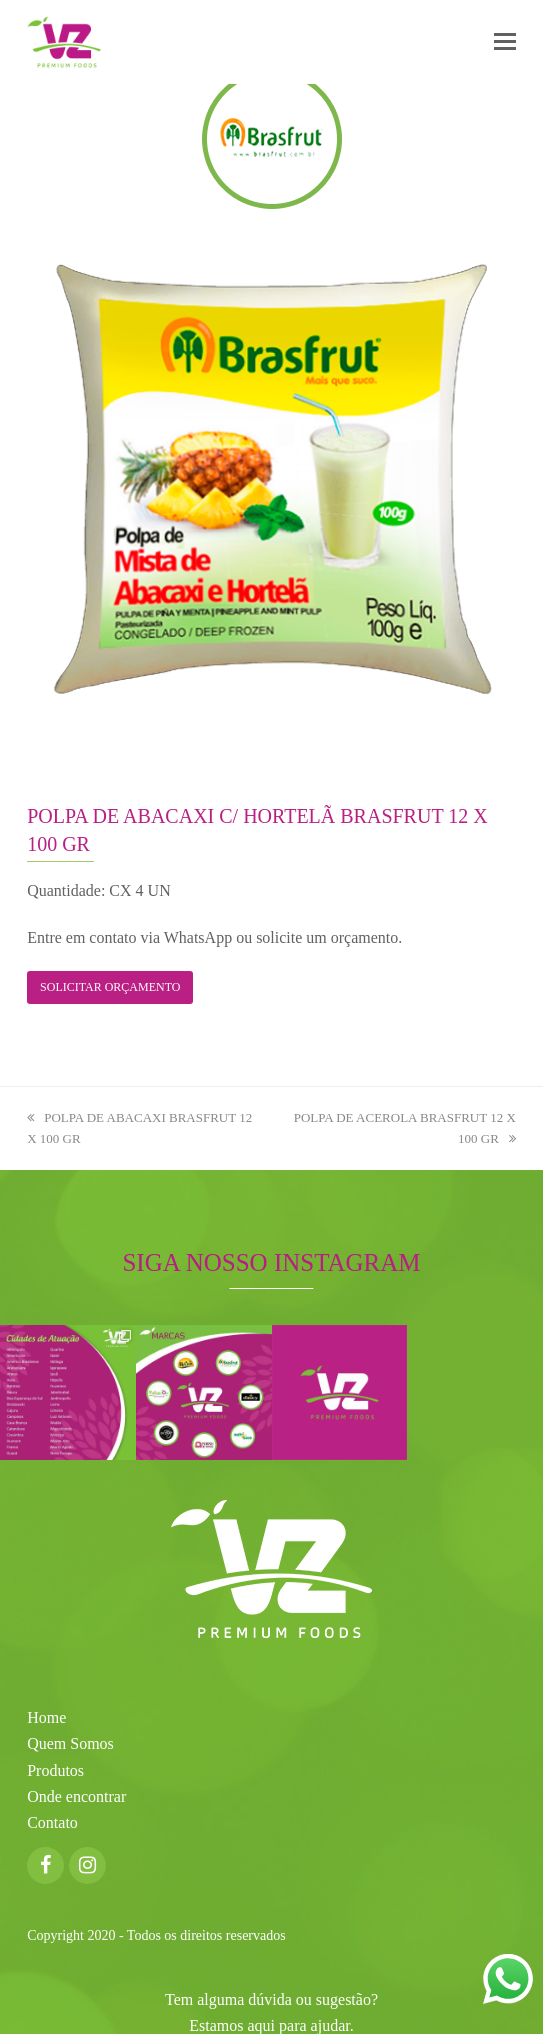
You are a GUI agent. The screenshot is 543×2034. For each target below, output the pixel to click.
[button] (505, 42)
